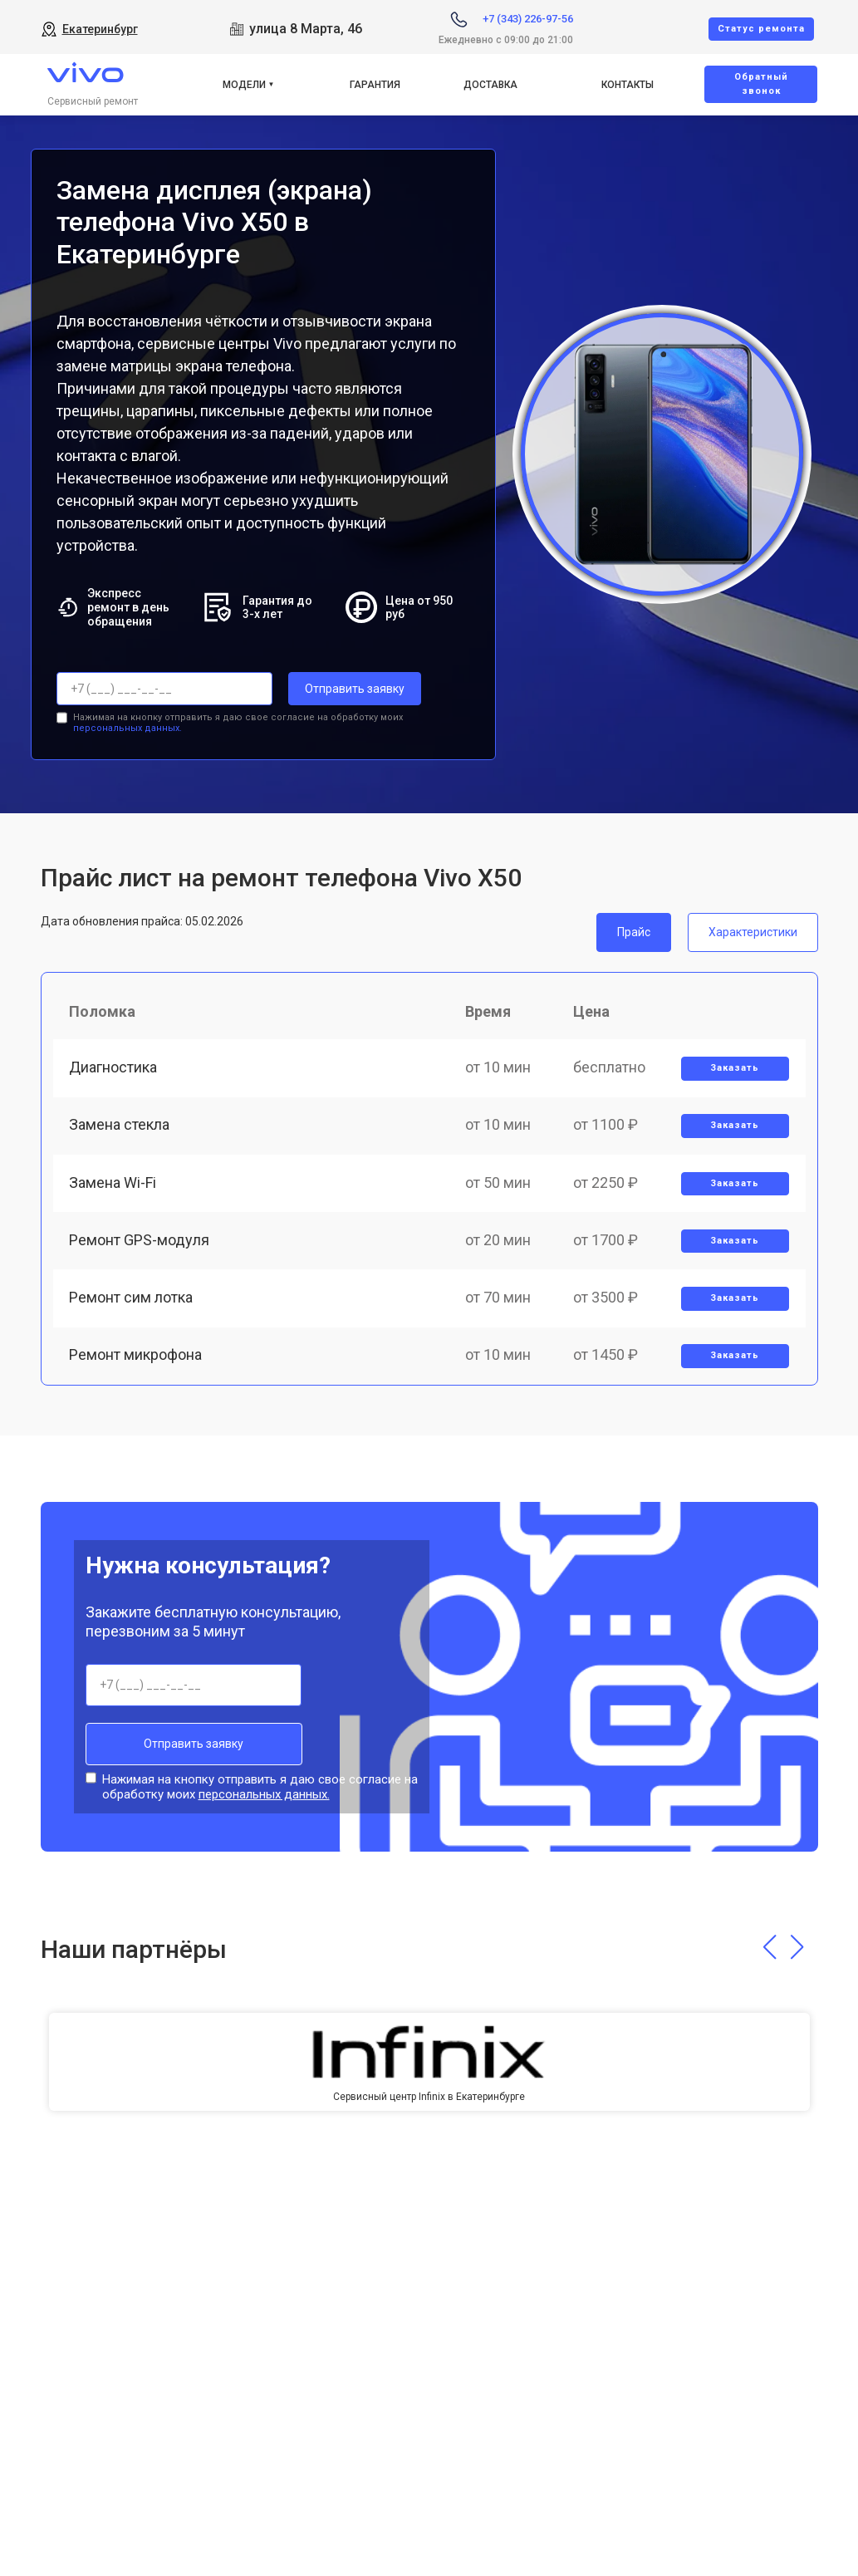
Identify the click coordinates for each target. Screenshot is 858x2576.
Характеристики (752, 931)
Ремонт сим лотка (132, 1298)
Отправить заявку (354, 688)
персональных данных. (127, 728)
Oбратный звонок (761, 83)
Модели (244, 85)
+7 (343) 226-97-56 (528, 18)
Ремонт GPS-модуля (140, 1240)
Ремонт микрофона (136, 1356)
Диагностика (114, 1067)
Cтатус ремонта (761, 28)
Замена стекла (120, 1125)
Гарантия (375, 85)
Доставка (490, 85)
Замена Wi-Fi (113, 1182)
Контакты (627, 85)
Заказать (734, 1067)
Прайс (633, 931)
